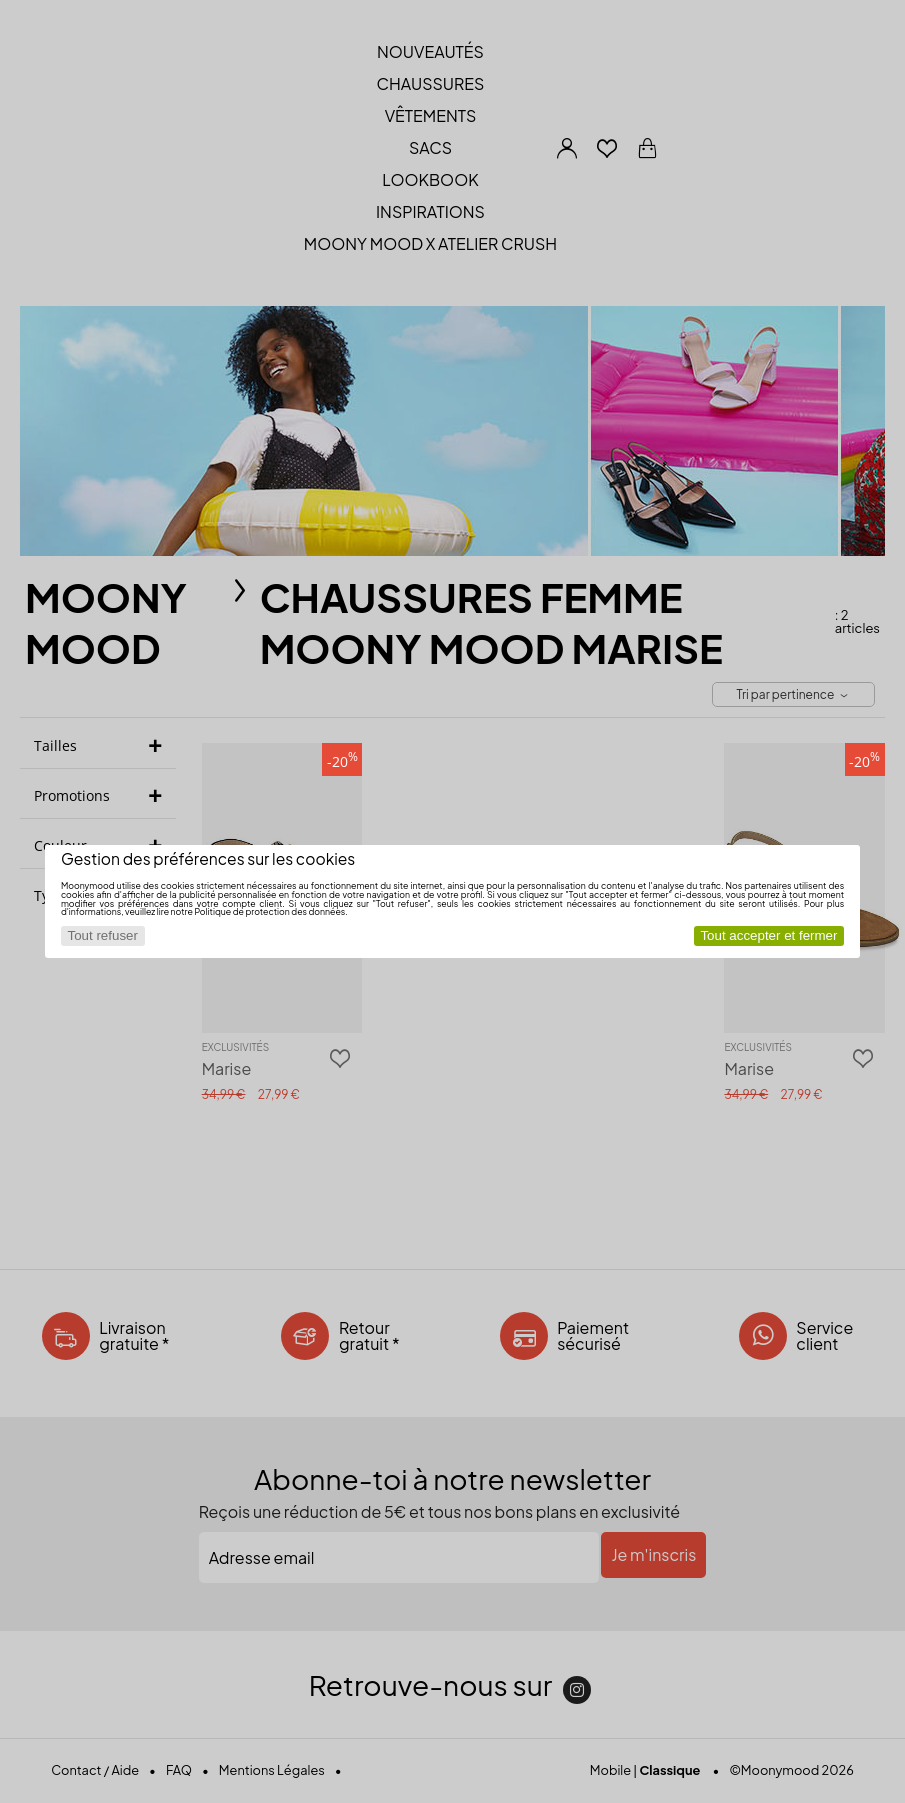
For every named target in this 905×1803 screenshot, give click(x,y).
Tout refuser (103, 935)
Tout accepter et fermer (768, 935)
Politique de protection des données (269, 911)
